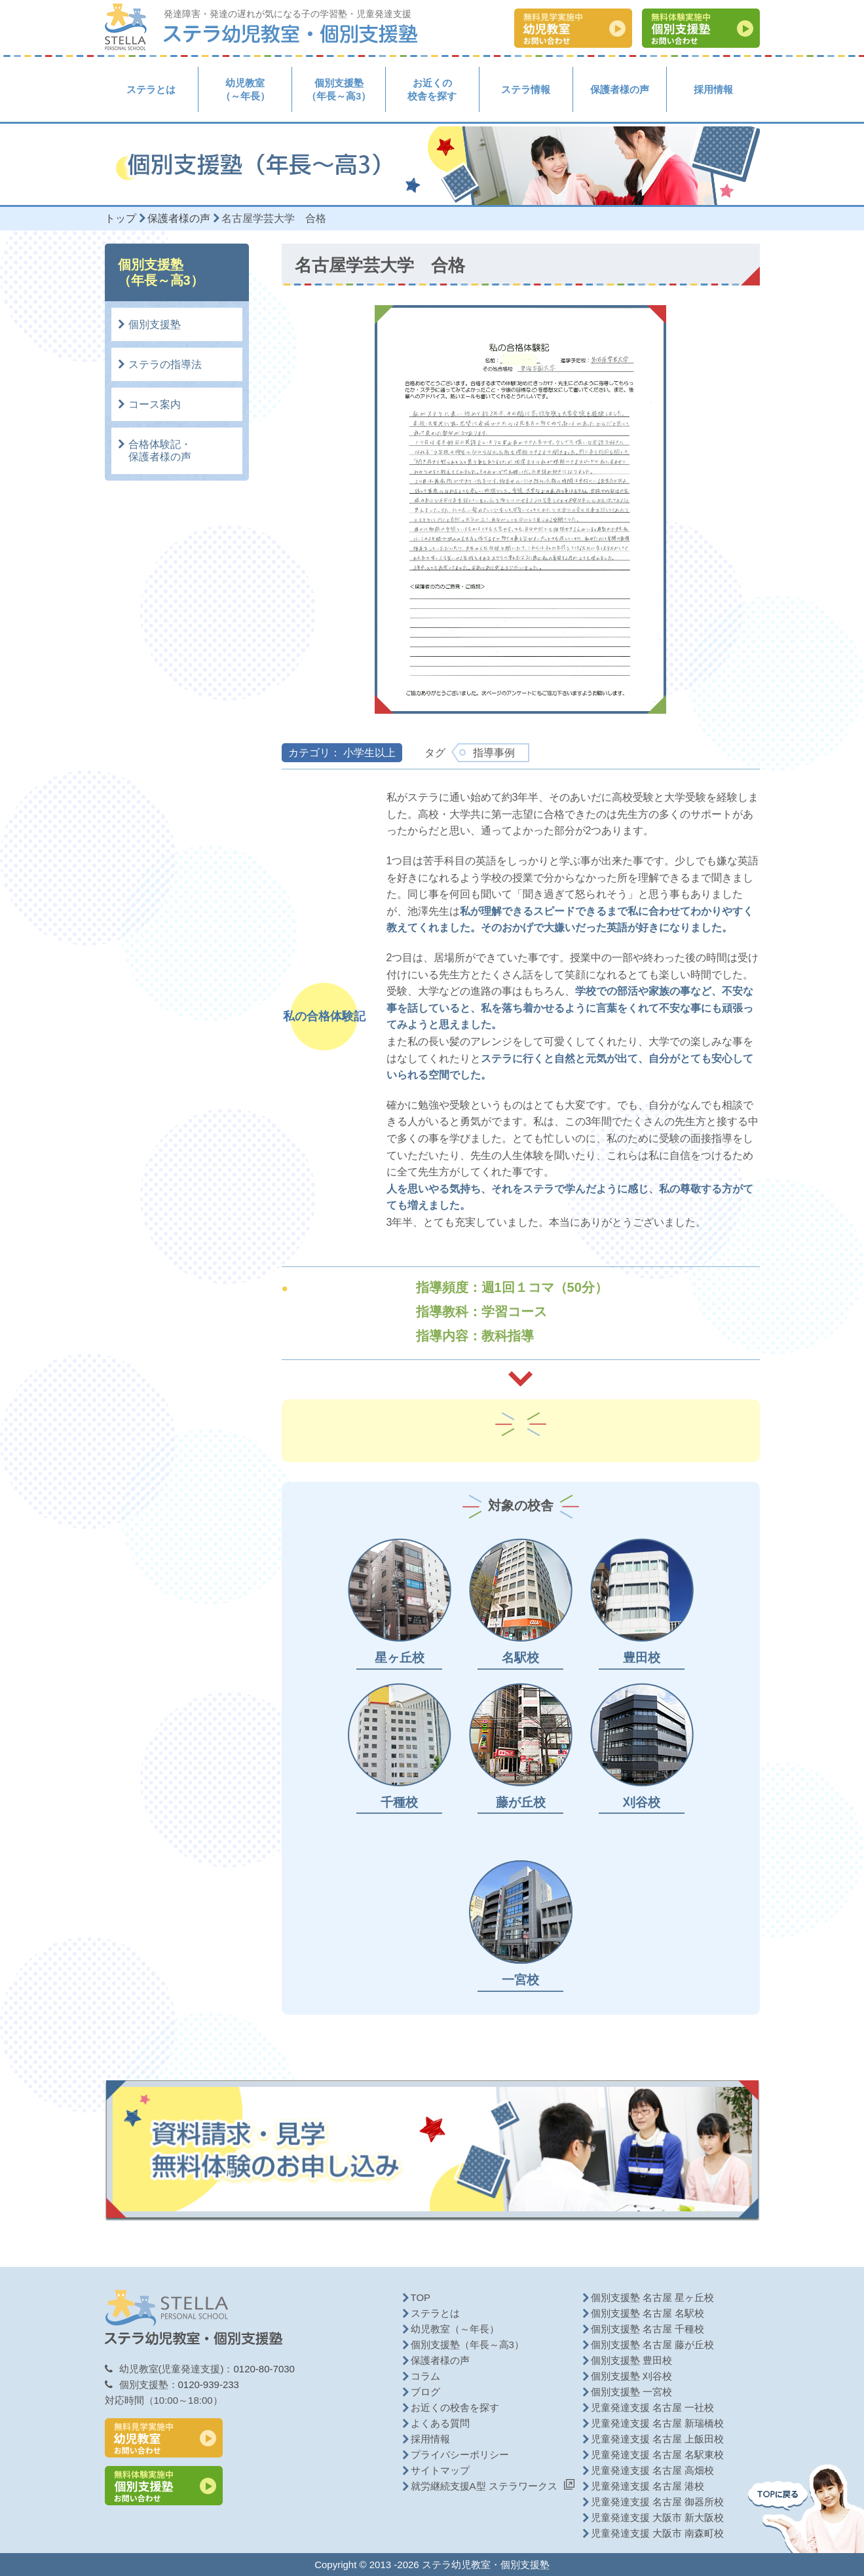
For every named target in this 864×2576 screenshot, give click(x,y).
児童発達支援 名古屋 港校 (647, 2486)
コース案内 (154, 404)
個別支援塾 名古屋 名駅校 (647, 2313)
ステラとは (151, 89)
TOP (421, 2297)
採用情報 (713, 89)
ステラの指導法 (165, 364)
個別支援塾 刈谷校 (631, 2376)
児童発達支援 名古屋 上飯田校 (657, 2438)
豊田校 (641, 1658)
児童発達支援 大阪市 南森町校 (657, 2533)
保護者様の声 (619, 89)
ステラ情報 (525, 89)
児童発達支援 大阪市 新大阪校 (657, 2517)
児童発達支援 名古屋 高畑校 (652, 2470)
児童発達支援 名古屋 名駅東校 (657, 2454)
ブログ (425, 2391)
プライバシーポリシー (460, 2454)
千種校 (399, 1802)
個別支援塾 (154, 324)
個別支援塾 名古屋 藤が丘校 (652, 2344)
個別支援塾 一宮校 (631, 2391)
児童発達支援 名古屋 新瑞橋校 (657, 2423)
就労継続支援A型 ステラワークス (484, 2486)
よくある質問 (440, 2423)
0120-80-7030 (264, 2368)
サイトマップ (440, 2470)
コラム (425, 2376)
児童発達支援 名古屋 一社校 (652, 2407)
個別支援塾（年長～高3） (339, 89)
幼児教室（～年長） (245, 89)
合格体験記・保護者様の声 (159, 450)
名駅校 (520, 1658)
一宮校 (520, 1980)
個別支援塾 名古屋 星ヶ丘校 (652, 2297)
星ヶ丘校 (399, 1658)
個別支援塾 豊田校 (631, 2360)
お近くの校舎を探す (432, 89)
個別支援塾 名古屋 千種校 (647, 2328)
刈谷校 (641, 1802)
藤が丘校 (521, 1802)
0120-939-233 (208, 2384)
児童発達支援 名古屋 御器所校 (657, 2501)
